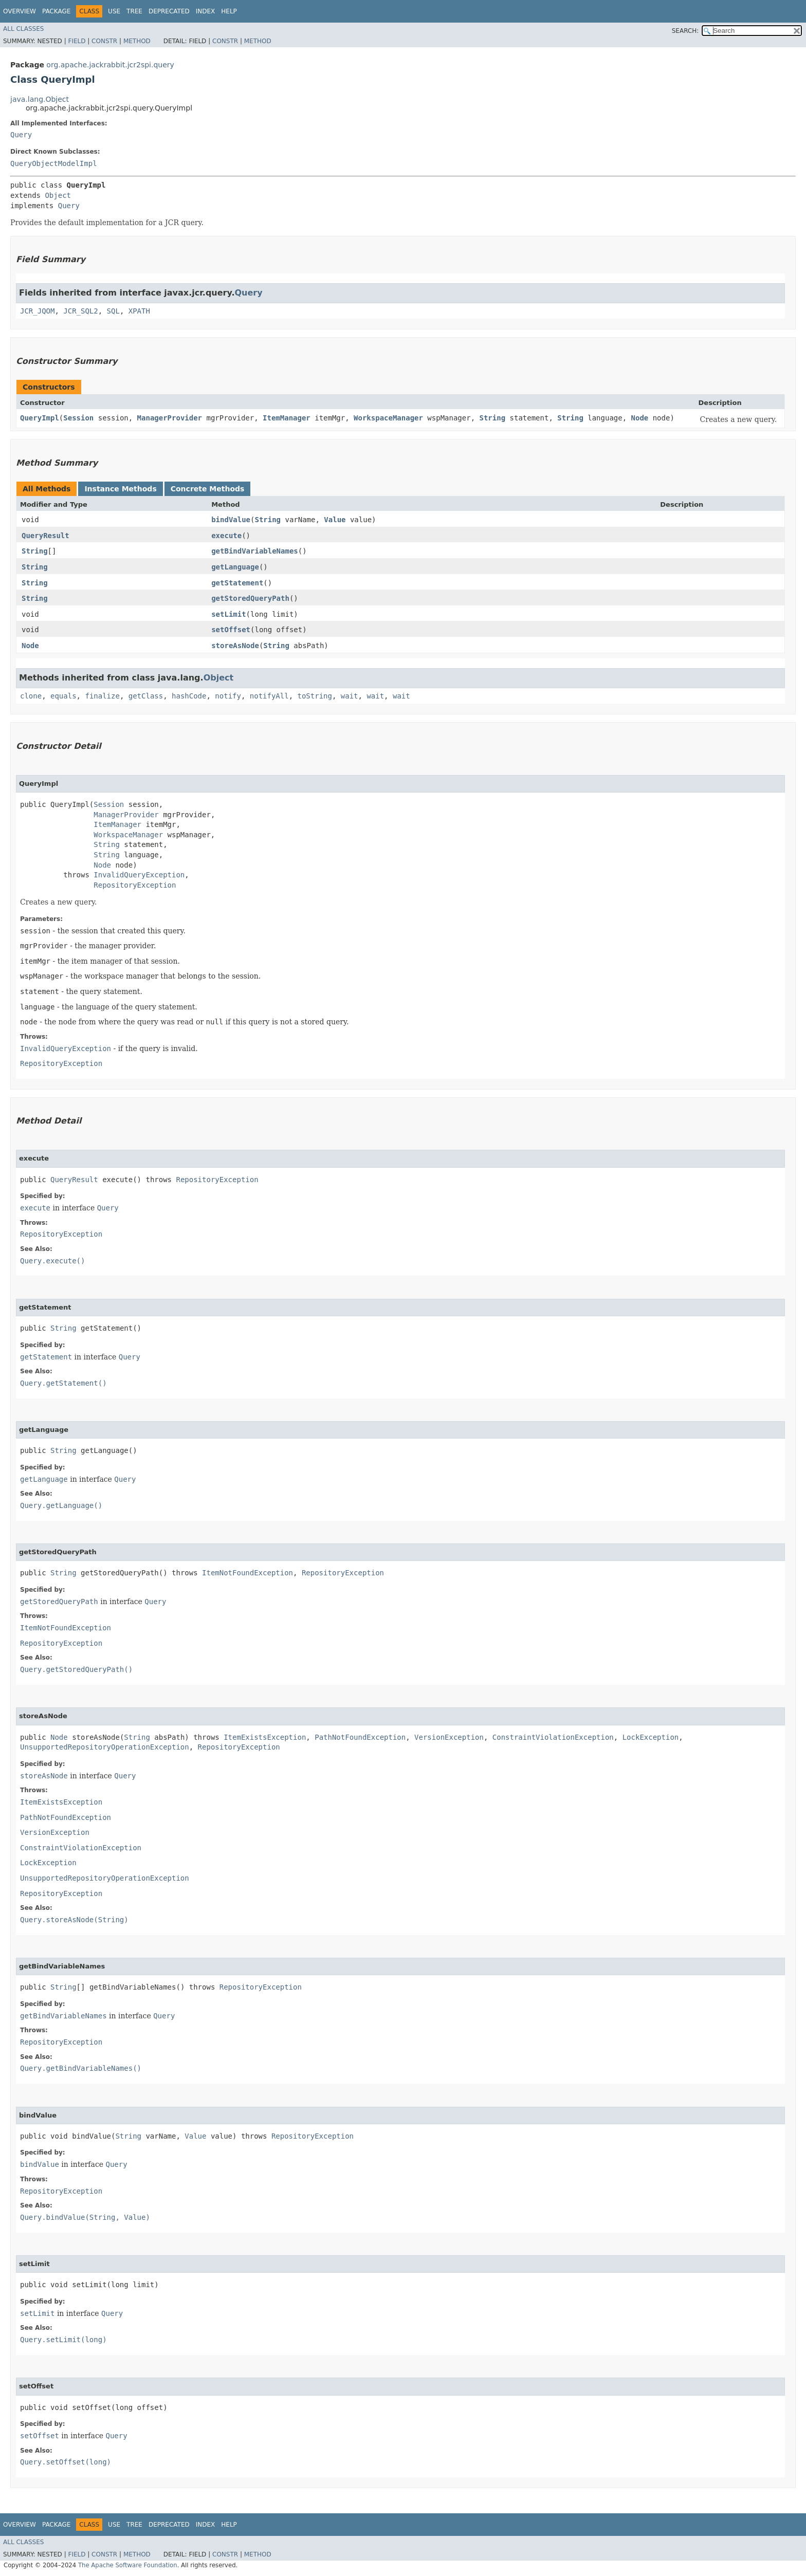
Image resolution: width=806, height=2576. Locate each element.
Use (114, 11)
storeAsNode (235, 645)
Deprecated (169, 11)
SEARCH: (685, 30)
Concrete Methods (208, 489)
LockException (650, 1737)
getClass (146, 696)
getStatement (237, 583)
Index (205, 11)
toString (315, 696)
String (493, 418)
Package (56, 11)
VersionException (449, 1737)
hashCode (189, 696)
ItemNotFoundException (247, 1573)
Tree (134, 11)
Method (137, 41)
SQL (113, 311)
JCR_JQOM (37, 311)
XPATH (139, 311)
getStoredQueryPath (250, 598)
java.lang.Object (39, 99)
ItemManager (286, 418)
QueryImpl (39, 418)
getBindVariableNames (254, 551)
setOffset (230, 629)
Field (76, 41)
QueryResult (45, 535)
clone (31, 696)
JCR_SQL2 (80, 311)
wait (349, 696)
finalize (102, 696)
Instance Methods (120, 489)
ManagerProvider (169, 418)
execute (226, 535)
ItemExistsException (265, 1737)
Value (334, 520)
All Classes (23, 28)
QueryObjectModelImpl (53, 163)
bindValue (230, 520)
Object (58, 195)
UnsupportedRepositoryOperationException (104, 1747)
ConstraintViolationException (553, 1737)
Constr (104, 41)
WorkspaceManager (388, 418)
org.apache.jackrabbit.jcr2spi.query (110, 65)
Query (21, 135)
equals (63, 696)
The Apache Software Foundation (127, 2565)
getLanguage (235, 567)
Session (78, 418)
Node (640, 418)
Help (229, 11)
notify (228, 696)
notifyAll (269, 696)
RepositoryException (135, 885)
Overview (19, 11)
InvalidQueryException (139, 875)
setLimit (228, 614)
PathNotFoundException (360, 1737)
